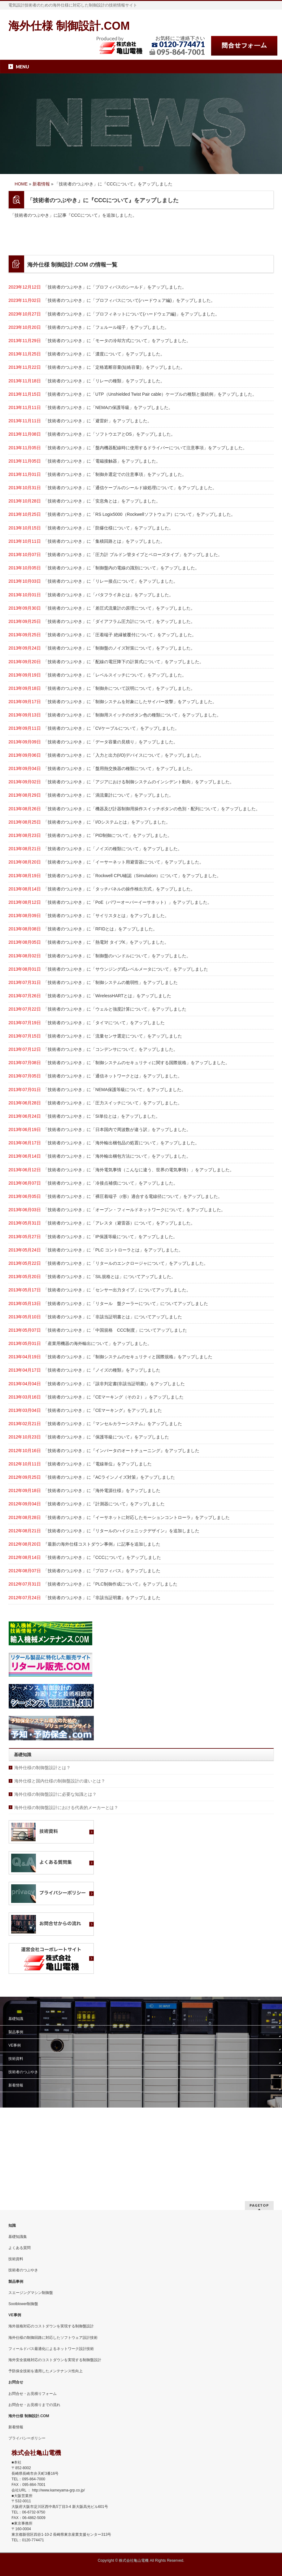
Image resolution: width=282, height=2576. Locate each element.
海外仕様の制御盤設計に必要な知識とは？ (55, 1881)
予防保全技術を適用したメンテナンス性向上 (45, 2371)
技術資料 (15, 2146)
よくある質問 (19, 2248)
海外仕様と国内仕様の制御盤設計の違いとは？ (59, 1868)
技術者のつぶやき (23, 2159)
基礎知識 (15, 2106)
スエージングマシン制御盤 (30, 2293)
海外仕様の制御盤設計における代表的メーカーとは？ (66, 1894)
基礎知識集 (17, 2236)
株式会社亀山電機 (134, 2560)
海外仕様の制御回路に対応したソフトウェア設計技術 (53, 2337)
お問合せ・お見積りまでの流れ (34, 2405)
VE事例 (14, 2132)
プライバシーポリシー (27, 2438)
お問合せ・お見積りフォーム (32, 2393)
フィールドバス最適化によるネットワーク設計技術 (51, 2349)
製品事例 (15, 2119)
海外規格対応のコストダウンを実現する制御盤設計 (51, 2326)
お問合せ (15, 2382)
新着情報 (15, 2172)
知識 (12, 2225)
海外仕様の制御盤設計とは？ (42, 1854)
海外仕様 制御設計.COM (69, 26)
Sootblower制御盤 (23, 2304)
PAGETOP (259, 2205)
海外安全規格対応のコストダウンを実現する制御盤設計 (54, 2360)
